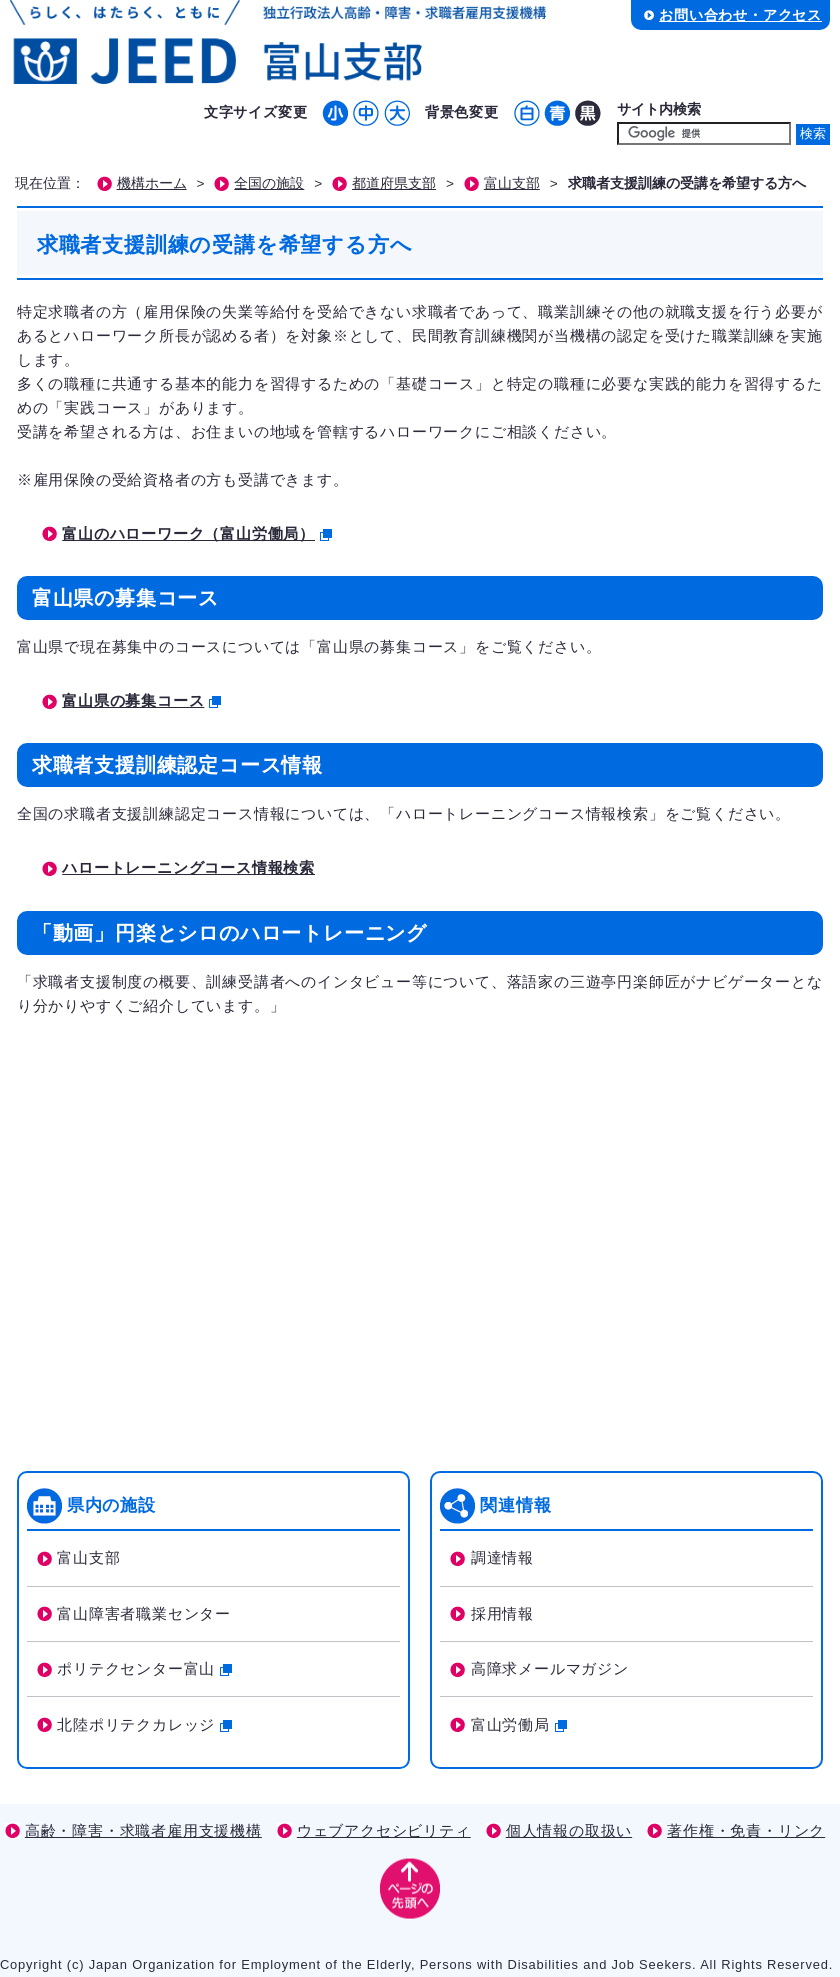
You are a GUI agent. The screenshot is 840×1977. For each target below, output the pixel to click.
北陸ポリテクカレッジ (144, 1724)
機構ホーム (152, 183)
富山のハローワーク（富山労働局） (197, 533)
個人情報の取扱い (569, 1830)
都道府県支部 (394, 183)
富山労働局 (519, 1724)
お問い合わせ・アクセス (740, 15)
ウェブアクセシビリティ (384, 1830)
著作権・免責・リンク (746, 1830)
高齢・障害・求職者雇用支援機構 (143, 1830)
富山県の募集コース (141, 700)
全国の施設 (269, 183)
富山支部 (512, 183)
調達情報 (502, 1557)
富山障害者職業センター (144, 1613)
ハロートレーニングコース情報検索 (188, 867)
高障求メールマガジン (550, 1668)
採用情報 (502, 1613)
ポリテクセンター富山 (144, 1668)
